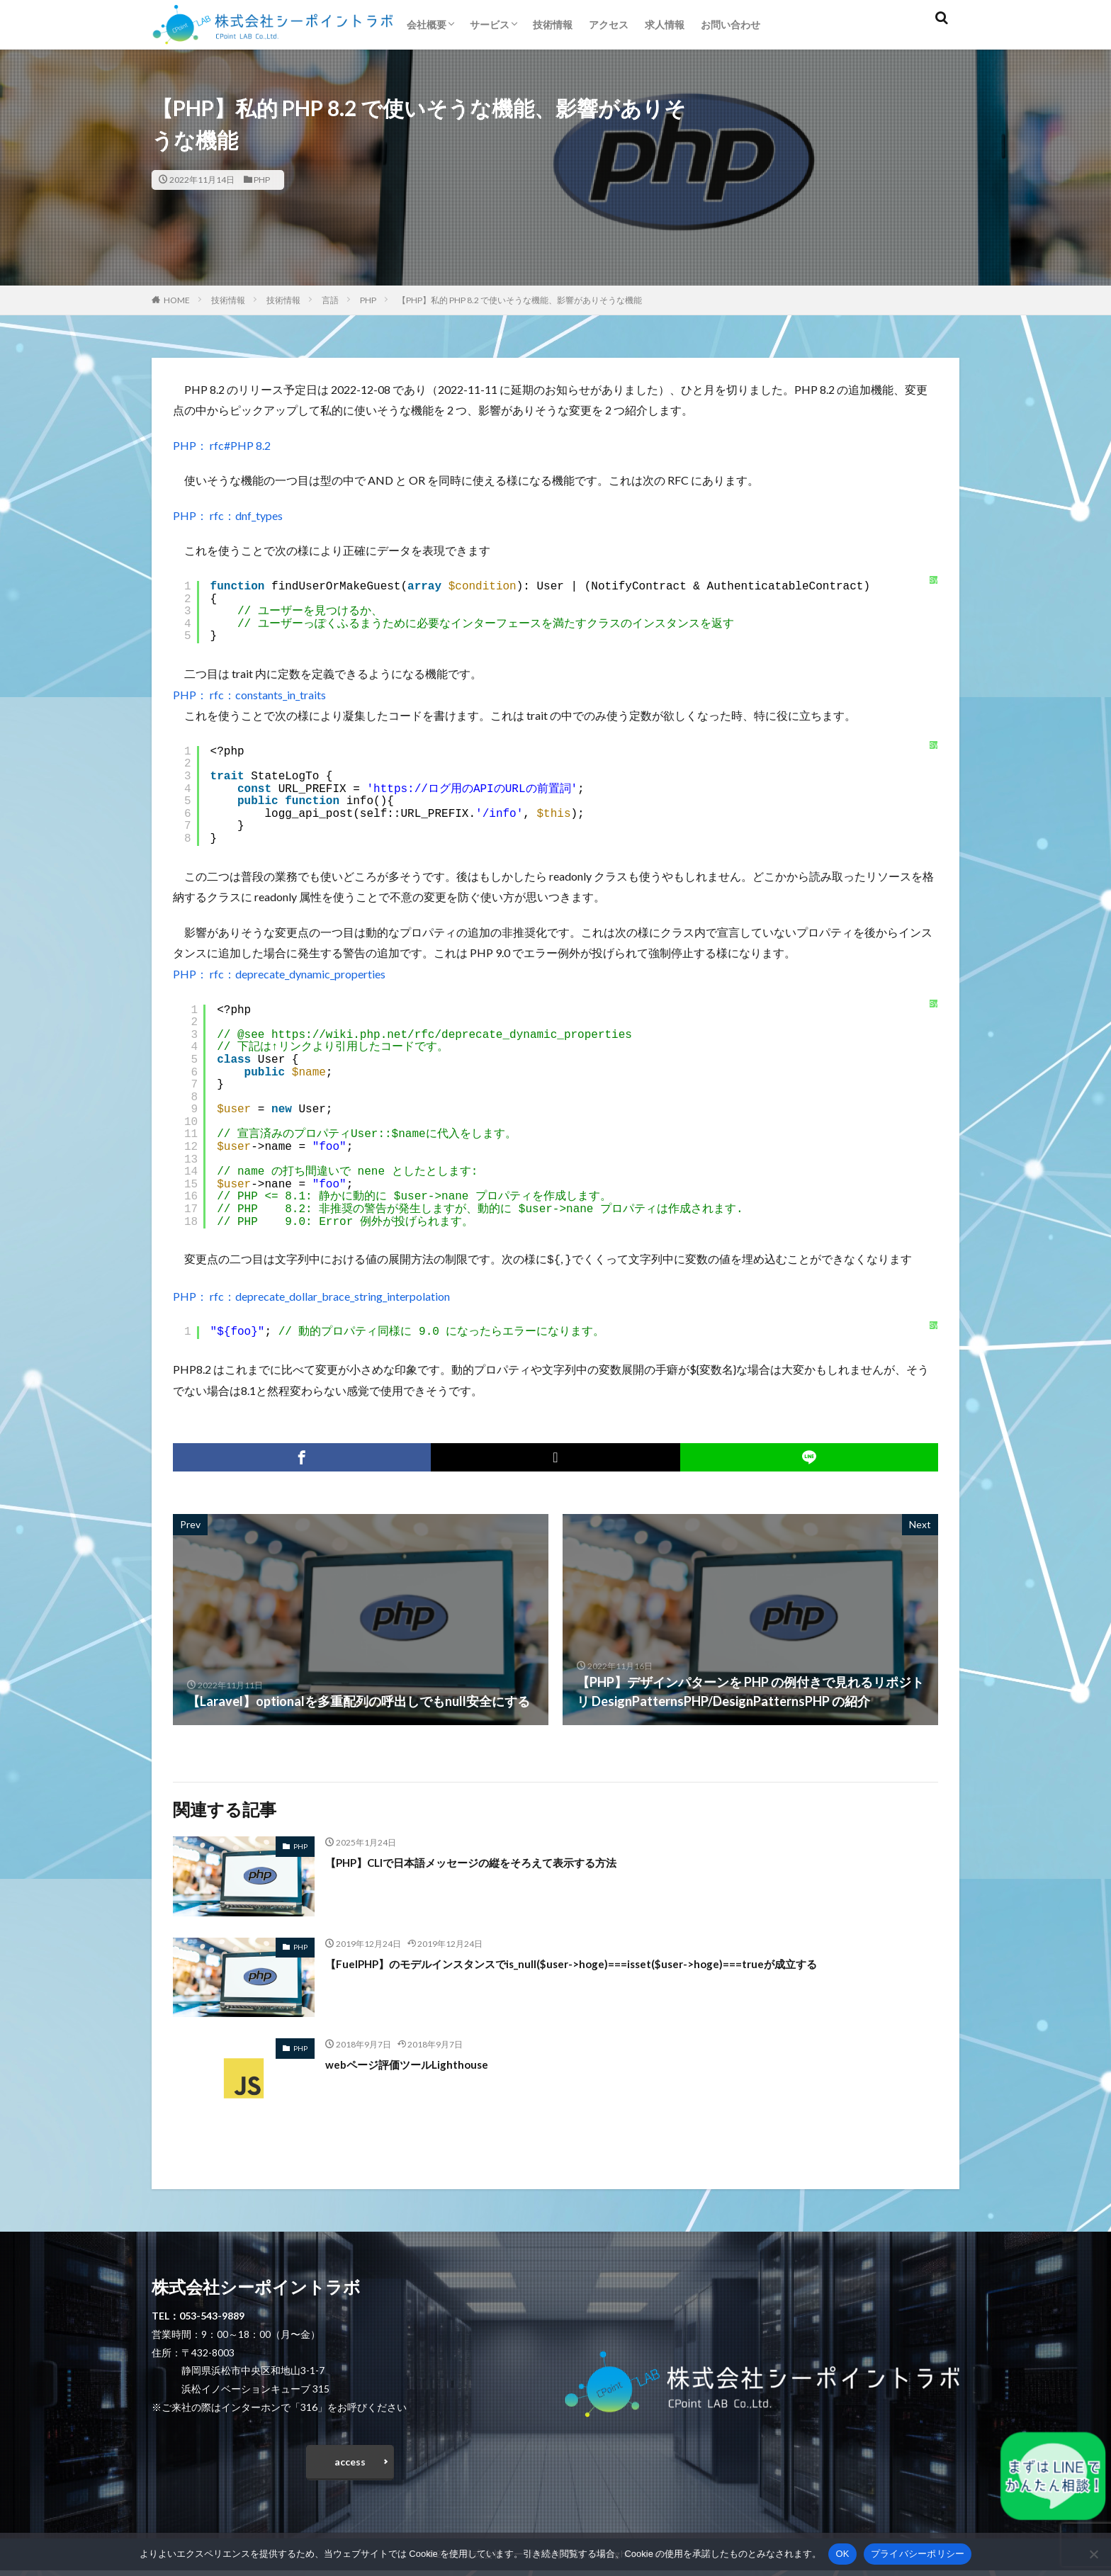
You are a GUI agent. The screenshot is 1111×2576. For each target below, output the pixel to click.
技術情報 (553, 24)
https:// (400, 789)
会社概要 (426, 24)
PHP (262, 179)
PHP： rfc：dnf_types (228, 515)
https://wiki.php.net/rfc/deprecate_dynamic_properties (451, 1035)
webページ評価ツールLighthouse (421, 2062)
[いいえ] (1093, 2554)
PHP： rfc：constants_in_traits (249, 694)
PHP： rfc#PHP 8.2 (222, 445)
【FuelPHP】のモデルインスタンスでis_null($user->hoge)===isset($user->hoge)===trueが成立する (613, 1962)
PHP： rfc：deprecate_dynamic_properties (279, 974)
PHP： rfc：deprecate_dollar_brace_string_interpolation (311, 1294)
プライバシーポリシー (918, 2553)
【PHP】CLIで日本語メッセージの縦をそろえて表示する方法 (500, 1860)
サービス (489, 24)
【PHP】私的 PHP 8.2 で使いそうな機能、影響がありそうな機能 (519, 300)
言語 (330, 300)
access (350, 2464)
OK (842, 2553)
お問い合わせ (730, 24)
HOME (177, 300)
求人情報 (664, 24)
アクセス (608, 24)
